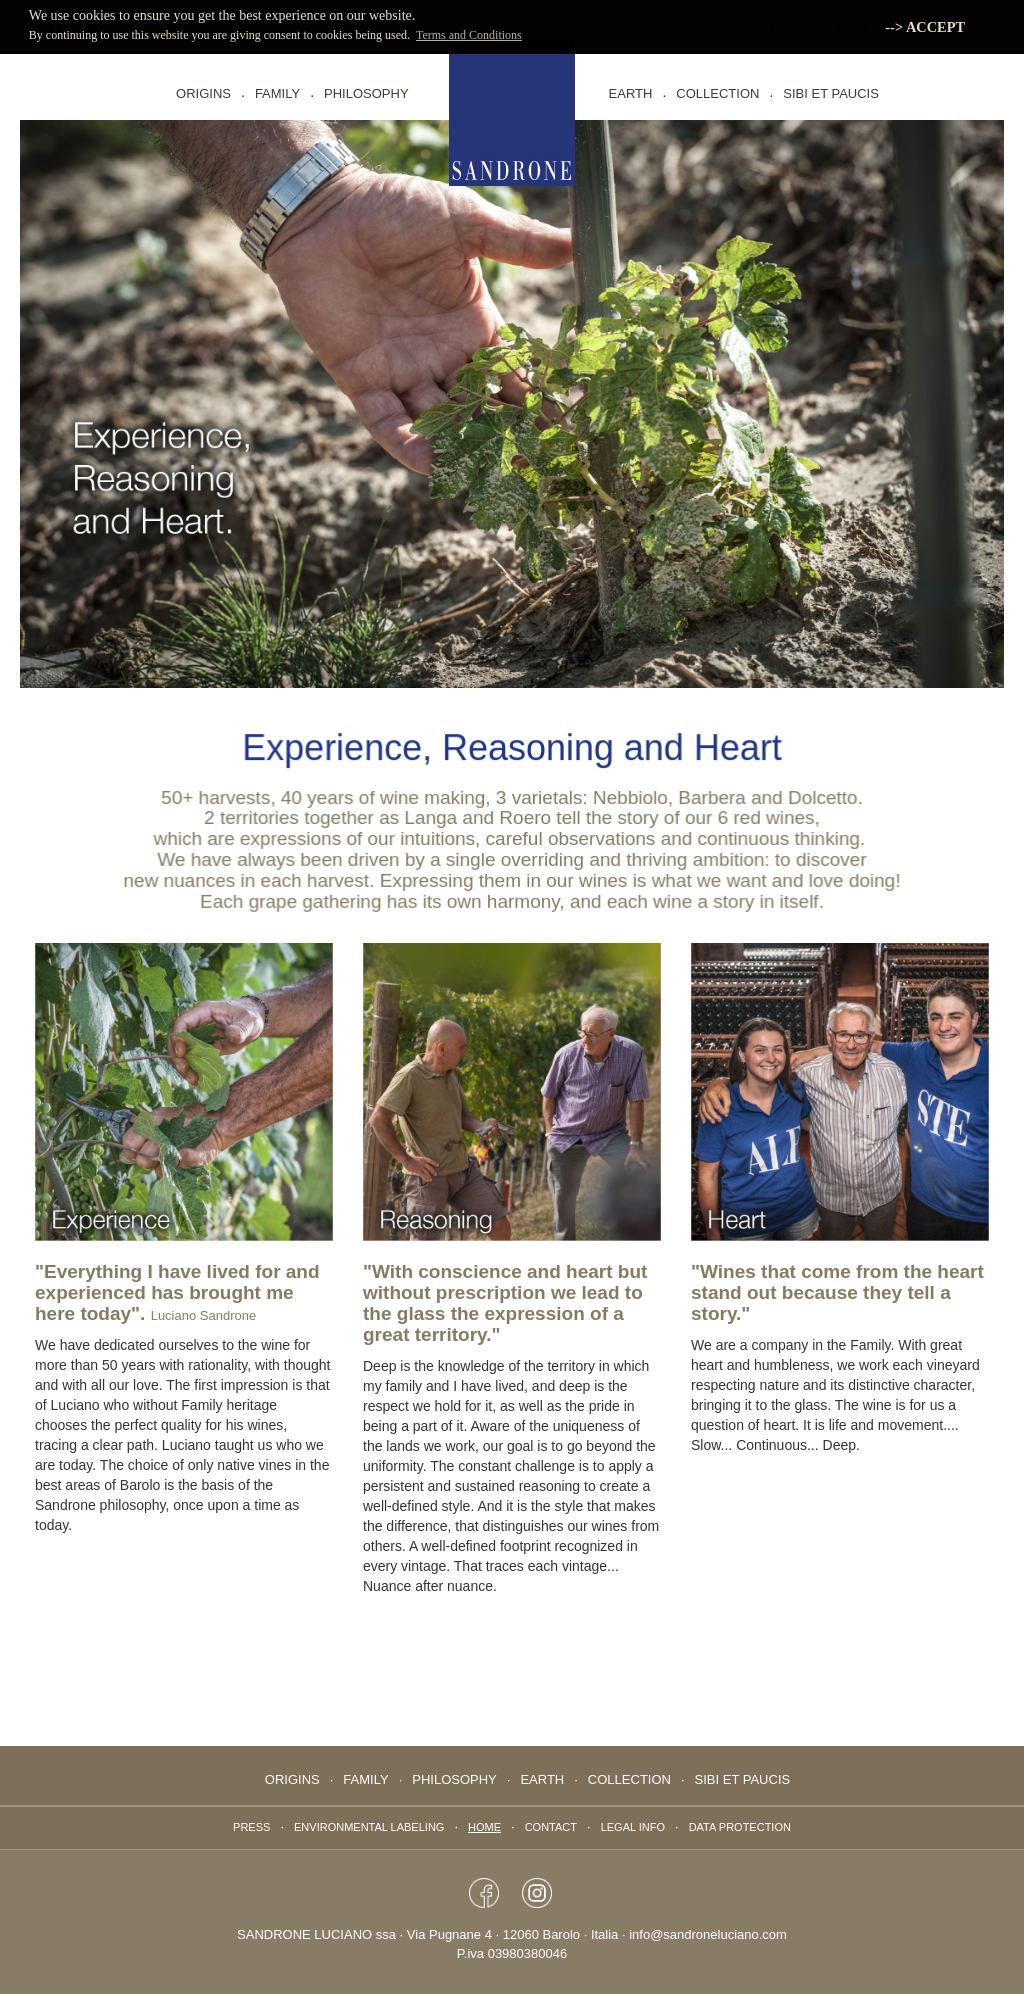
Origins (203, 93)
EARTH (631, 93)
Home (484, 1827)
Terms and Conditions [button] (469, 35)
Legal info (633, 1827)
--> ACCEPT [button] (925, 27)
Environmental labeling (369, 1827)
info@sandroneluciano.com (708, 1934)
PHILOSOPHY (366, 93)
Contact (551, 1827)
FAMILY (277, 93)
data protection (740, 1827)
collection (717, 93)
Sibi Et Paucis (831, 93)
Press (251, 1827)
